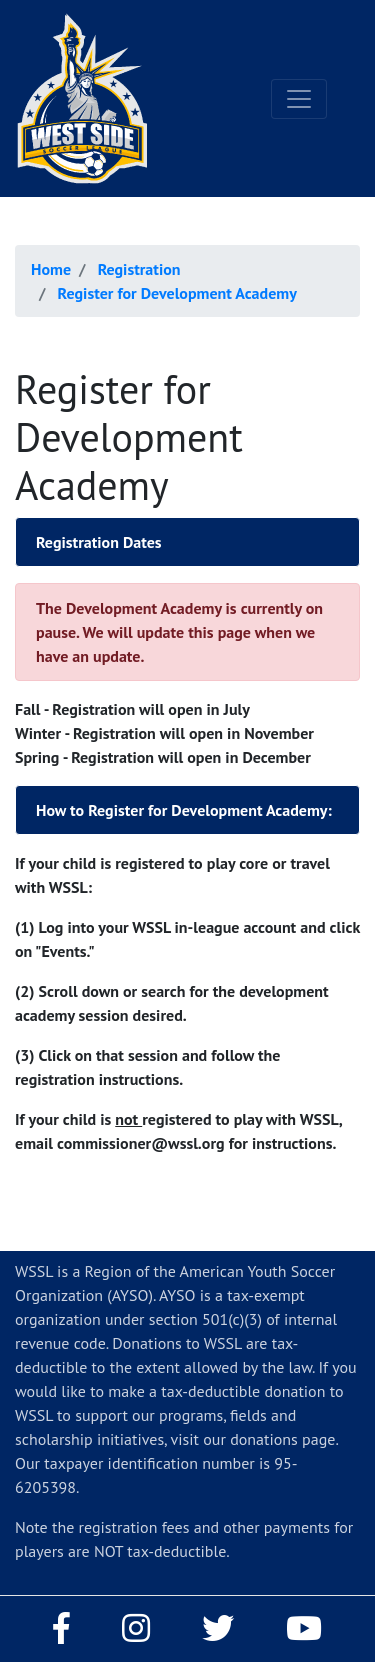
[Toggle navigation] (299, 99)
